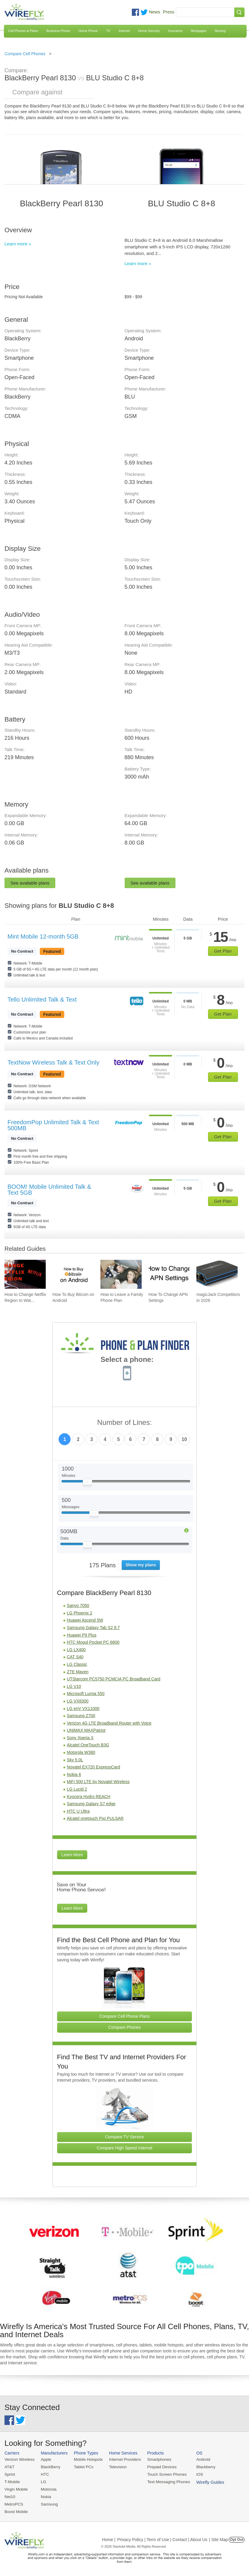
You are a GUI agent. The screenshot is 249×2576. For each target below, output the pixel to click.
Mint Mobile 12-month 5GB (43, 936)
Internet (124, 31)
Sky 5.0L (75, 1759)
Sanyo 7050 (78, 1605)
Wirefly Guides (229, 2454)
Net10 (9, 2495)
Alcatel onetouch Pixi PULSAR (95, 1818)
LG (42, 2481)
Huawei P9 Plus (82, 1635)
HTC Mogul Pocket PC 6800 (93, 1642)
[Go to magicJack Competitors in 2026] (217, 1274)
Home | (108, 2538)
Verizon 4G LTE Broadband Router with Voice (109, 1723)
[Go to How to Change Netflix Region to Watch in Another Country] (25, 1274)
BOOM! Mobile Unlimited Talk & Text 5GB (49, 1190)
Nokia (45, 2495)
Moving (220, 31)
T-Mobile (11, 2481)
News (154, 11)
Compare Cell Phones (24, 53)
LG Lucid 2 (77, 1789)
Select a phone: (126, 1360)
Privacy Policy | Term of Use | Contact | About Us (162, 2538)
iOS (194, 2474)
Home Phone (88, 31)
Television (115, 2467)
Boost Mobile (15, 2510)
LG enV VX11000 (83, 1708)
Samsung (48, 2502)
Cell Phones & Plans (23, 31)
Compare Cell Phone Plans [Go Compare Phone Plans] (124, 2016)
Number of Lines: (124, 1422)
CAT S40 (75, 1656)
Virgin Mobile (15, 2488)
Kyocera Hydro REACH (89, 1796)
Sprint (9, 2474)
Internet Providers (122, 2459)
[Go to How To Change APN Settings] (169, 1274)
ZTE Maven (77, 1671)
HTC (44, 2474)
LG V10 (74, 1686)
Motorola (47, 2488)
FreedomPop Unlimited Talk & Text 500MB (53, 1125)
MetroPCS (13, 2502)
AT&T (9, 2467)
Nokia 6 (74, 1774)
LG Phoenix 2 (79, 1613)
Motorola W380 (81, 1752)
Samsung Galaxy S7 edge (91, 1803)
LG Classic (77, 1664)
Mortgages (199, 31)
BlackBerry (49, 2467)
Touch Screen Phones (163, 2474)
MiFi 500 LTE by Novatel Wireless (98, 1781)
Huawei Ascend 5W (85, 1620)
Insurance (175, 31)
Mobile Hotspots (86, 2459)
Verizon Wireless (18, 2459)
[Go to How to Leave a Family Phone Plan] (121, 1274)
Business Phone (58, 31)
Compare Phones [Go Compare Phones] (124, 2027)
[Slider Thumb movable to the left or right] (87, 1483)
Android (198, 2459)
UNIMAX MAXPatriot (86, 1730)
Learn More (72, 1854)
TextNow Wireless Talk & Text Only (53, 1062)
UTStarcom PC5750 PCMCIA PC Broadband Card (114, 1679)
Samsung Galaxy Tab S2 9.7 (93, 1627)
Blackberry (200, 2467)
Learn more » (17, 243)
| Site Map (218, 2538)
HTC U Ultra (78, 1811)
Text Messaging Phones (164, 2481)
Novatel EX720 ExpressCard (93, 1767)
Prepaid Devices (158, 2467)
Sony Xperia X (80, 1737)
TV (108, 31)
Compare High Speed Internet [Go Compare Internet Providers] (124, 2148)
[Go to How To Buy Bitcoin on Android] (73, 1274)
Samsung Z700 (81, 1715)
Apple (45, 2459)
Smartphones (155, 2459)
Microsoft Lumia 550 (86, 1693)
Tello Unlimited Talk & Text (42, 999)
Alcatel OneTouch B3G (88, 1745)
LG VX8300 (77, 1701)
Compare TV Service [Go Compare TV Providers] (124, 2136)
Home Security (149, 31)
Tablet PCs (82, 2467)
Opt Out (236, 2538)
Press (168, 11)
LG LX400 (76, 1649)
